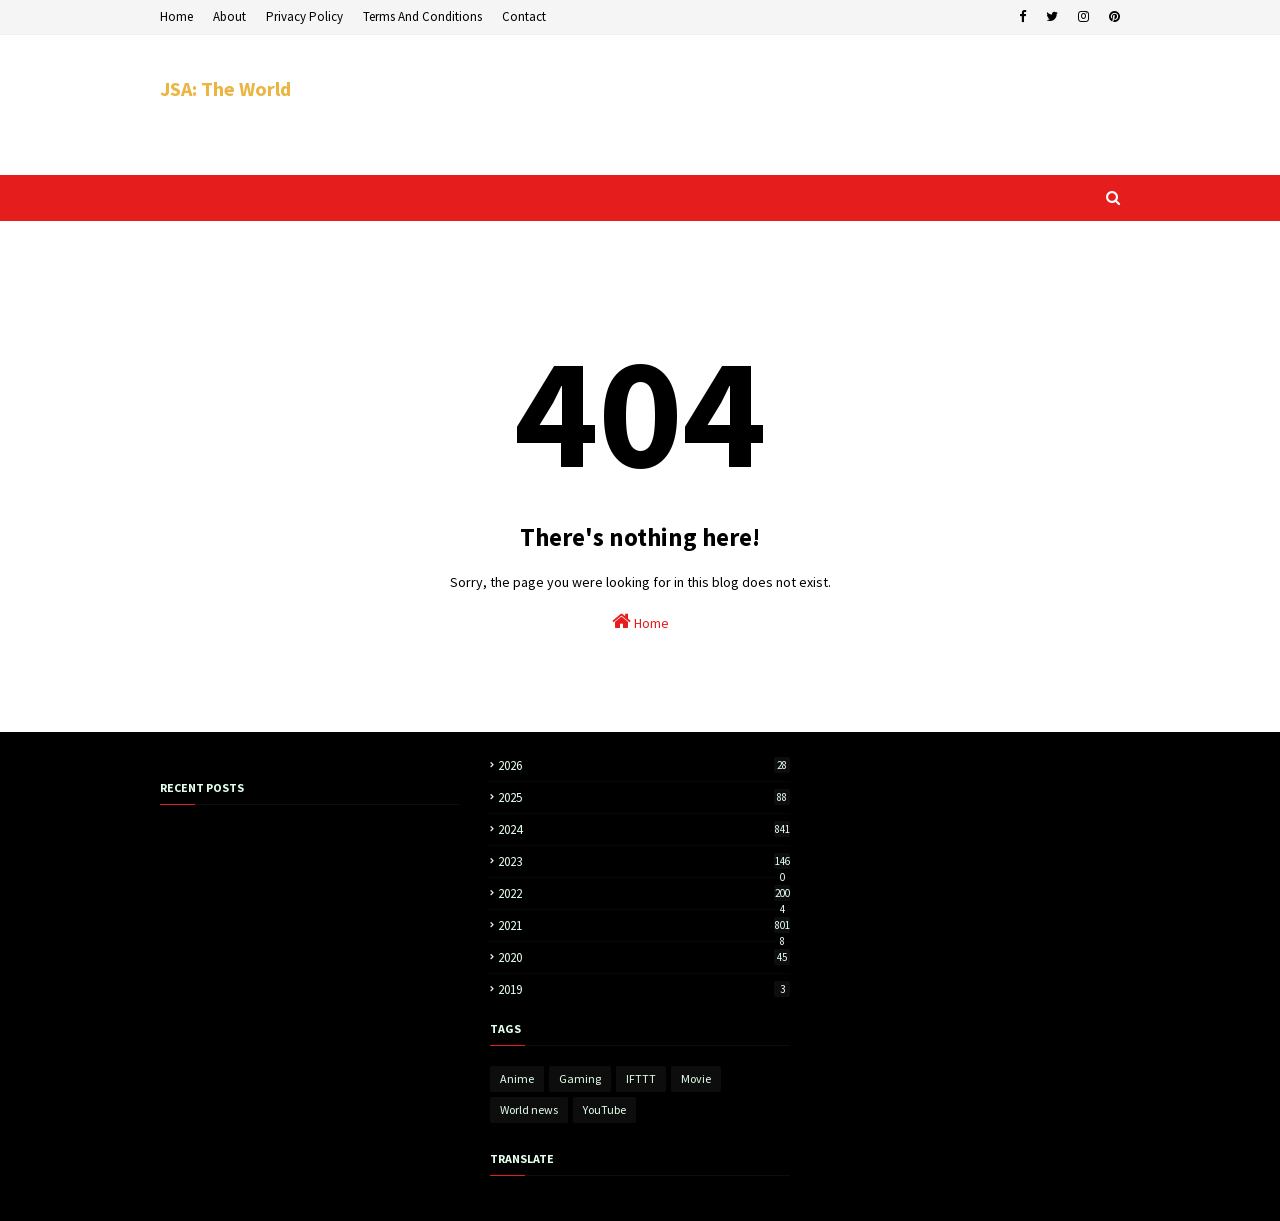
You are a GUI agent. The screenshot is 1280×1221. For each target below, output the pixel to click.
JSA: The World (225, 88)
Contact (524, 16)
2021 (644, 925)
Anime (517, 1078)
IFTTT (641, 1078)
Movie (696, 1078)
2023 (644, 861)
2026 (644, 765)
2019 (644, 989)
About (229, 16)
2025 (644, 797)
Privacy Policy (304, 16)
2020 (644, 957)
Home (176, 16)
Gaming (580, 1078)
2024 (644, 829)
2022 (644, 893)
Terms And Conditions (422, 16)
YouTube (604, 1109)
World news (529, 1109)
